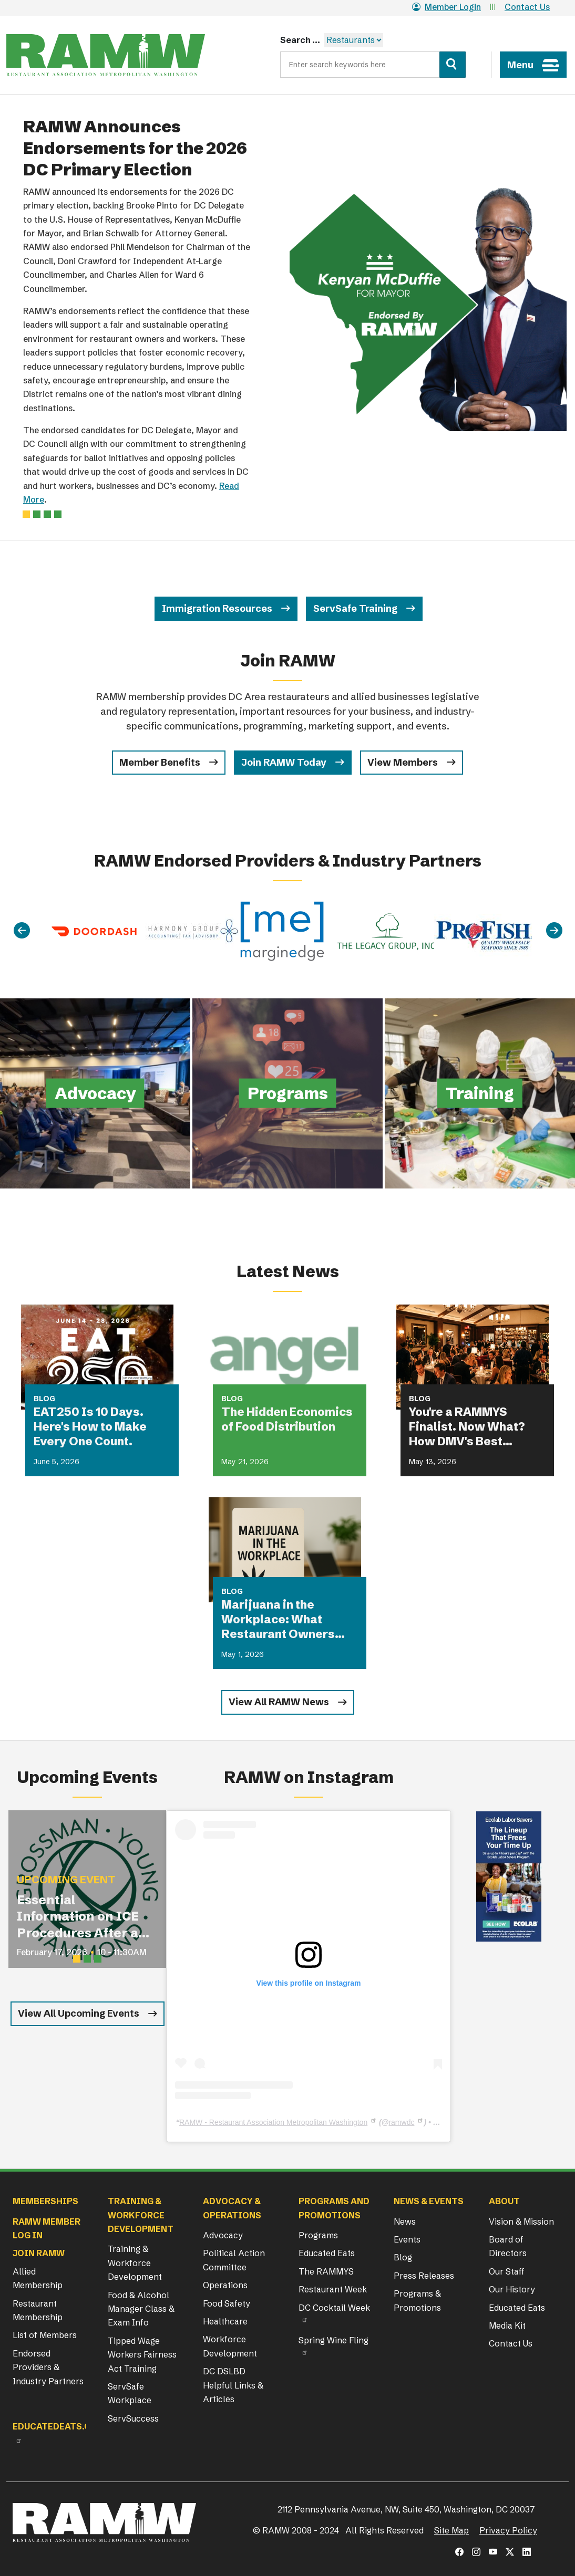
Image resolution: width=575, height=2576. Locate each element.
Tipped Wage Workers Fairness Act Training (142, 2354)
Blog (403, 2257)
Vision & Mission (521, 2221)
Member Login (446, 7)
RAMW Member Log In (46, 2228)
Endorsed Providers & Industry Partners (48, 2367)
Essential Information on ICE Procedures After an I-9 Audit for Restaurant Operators (82, 1917)
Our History (512, 2289)
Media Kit (507, 2325)
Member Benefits (159, 762)
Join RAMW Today (283, 762)
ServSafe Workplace (129, 2393)
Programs (318, 2235)
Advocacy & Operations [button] (232, 2208)
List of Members (45, 2335)
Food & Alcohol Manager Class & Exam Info (141, 2309)
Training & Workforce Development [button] (140, 2215)
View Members (402, 762)
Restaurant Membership (38, 2310)
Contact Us (527, 7)
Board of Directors (508, 2246)
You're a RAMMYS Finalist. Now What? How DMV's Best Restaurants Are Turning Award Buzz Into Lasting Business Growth (471, 1427)
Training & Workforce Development (135, 2263)
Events (407, 2239)
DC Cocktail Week (334, 2307)
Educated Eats (327, 2253)
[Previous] (21, 930)
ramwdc (401, 2122)
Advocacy (223, 2235)
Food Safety (226, 2303)
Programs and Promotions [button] (334, 2208)
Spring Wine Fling (333, 2340)
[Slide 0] (26, 514)
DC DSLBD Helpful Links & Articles (233, 2385)
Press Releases (424, 2275)
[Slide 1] (36, 514)
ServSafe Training (355, 608)
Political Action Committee (234, 2260)
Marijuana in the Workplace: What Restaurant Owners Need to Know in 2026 (284, 1620)
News (405, 2221)
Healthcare (225, 2321)
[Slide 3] (57, 514)
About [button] (504, 2201)
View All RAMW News (279, 1702)
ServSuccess (133, 2418)
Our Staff (507, 2271)
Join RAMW (39, 2253)
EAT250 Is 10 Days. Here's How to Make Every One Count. (90, 1426)
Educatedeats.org (58, 2426)
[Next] (554, 930)
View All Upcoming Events (78, 2013)
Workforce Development (230, 2346)
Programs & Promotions (417, 2300)
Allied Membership (38, 2278)
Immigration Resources (217, 608)
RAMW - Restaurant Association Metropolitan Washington (273, 2122)
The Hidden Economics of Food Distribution (287, 1419)
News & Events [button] (429, 2201)
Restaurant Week (333, 2289)
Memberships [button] (45, 2201)
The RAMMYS (326, 2271)
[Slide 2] (47, 514)
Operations (225, 2285)
